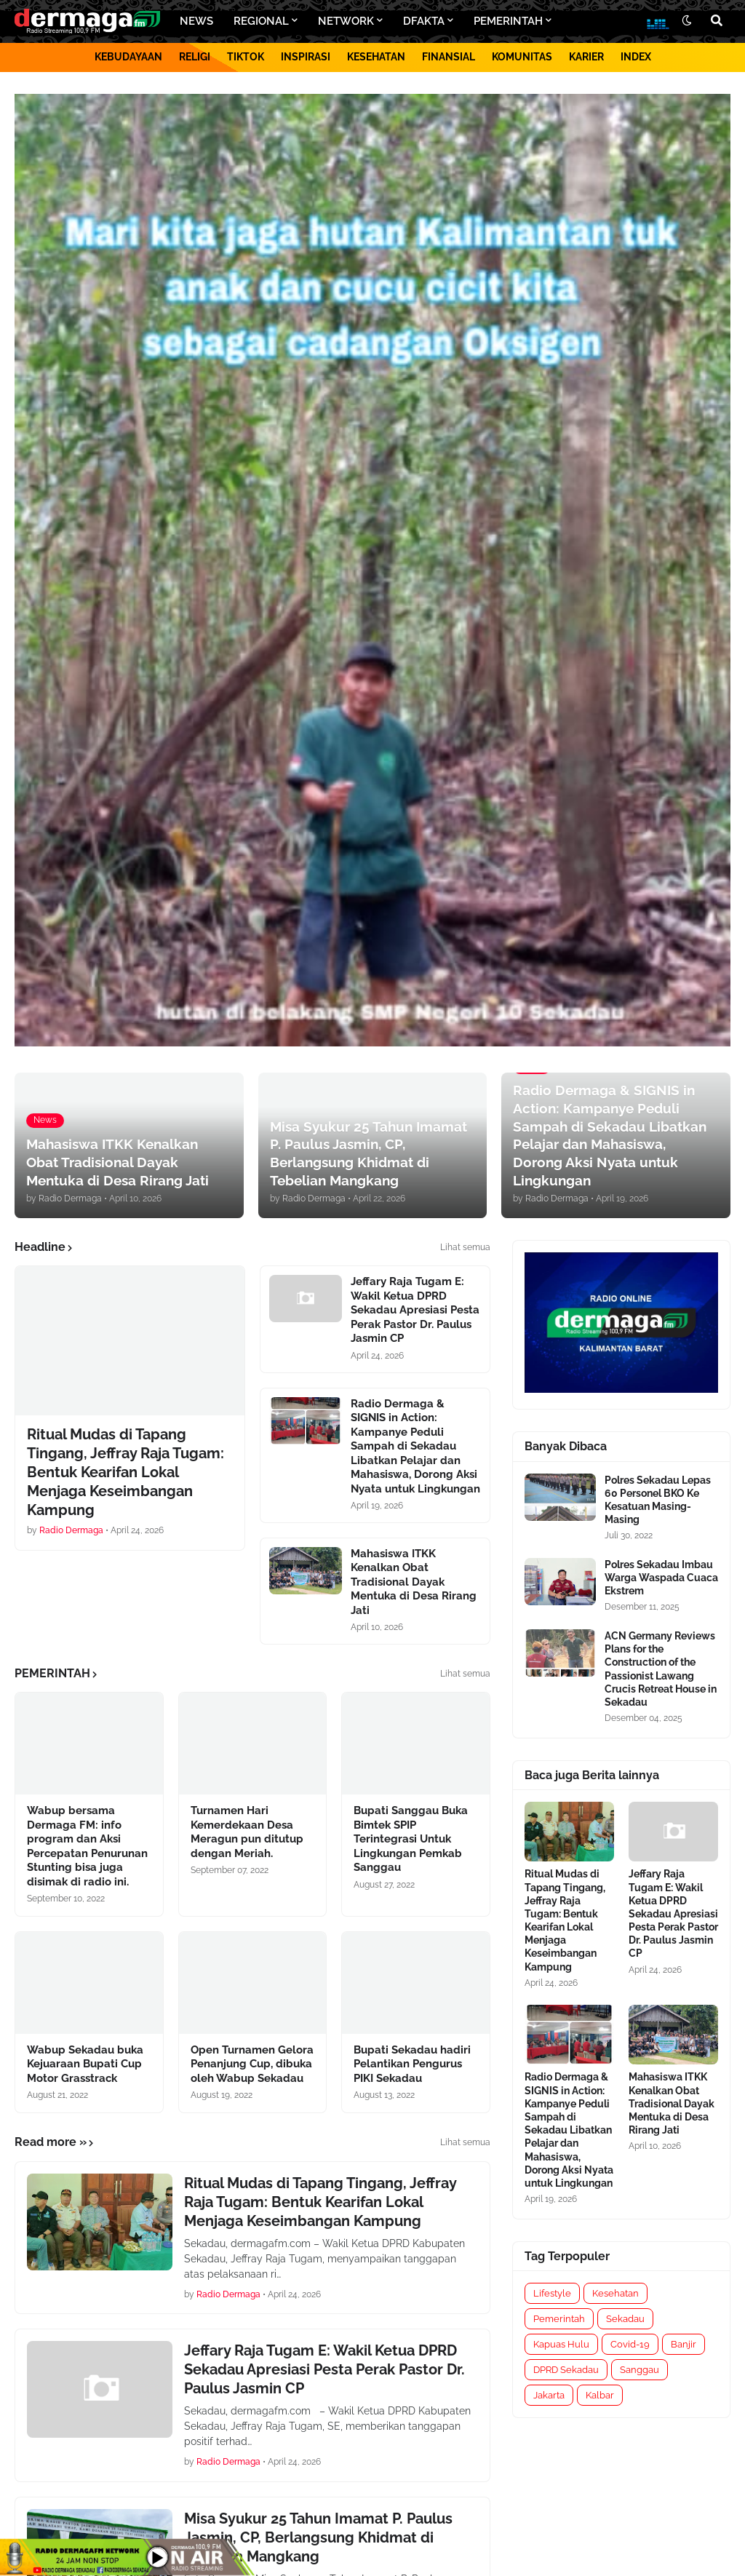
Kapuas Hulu (561, 2344)
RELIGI (194, 57)
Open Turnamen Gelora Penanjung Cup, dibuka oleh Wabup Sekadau (252, 2064)
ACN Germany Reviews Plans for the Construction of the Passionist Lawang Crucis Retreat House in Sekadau (661, 1669)
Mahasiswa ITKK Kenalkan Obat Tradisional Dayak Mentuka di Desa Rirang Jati (414, 1582)
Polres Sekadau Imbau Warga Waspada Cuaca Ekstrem (661, 1578)
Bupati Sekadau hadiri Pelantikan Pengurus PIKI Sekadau (412, 2064)
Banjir (683, 2344)
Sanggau (639, 2369)
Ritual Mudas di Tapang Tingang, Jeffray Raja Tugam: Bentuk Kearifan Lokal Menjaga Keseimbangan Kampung (125, 1472)
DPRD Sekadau (566, 2369)
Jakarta (549, 2395)
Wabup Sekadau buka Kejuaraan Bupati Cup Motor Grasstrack (85, 2064)
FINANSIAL (448, 57)
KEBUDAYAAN (128, 57)
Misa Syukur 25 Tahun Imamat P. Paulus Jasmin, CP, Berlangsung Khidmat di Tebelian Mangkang (318, 2537)
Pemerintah (559, 2318)
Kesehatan (615, 2293)
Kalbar (600, 2395)
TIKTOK (245, 57)
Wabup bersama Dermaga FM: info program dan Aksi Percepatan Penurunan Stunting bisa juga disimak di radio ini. (87, 1846)
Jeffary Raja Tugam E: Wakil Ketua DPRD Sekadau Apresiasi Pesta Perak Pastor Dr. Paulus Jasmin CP (415, 1310)
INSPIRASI (305, 57)
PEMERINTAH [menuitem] (508, 21)
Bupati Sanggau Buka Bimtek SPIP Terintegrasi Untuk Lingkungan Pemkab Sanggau (411, 1839)
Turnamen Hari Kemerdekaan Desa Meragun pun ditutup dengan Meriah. (247, 1832)
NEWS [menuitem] (196, 21)
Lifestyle (552, 2293)
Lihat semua (465, 1247)
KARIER (586, 57)
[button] (687, 21)
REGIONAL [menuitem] (261, 21)
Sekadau (625, 2318)
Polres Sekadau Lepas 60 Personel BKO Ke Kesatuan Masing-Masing (658, 1500)
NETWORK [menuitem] (346, 21)
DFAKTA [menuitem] (424, 21)
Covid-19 (630, 2344)
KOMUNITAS (522, 57)
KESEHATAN (376, 57)
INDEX (636, 57)
